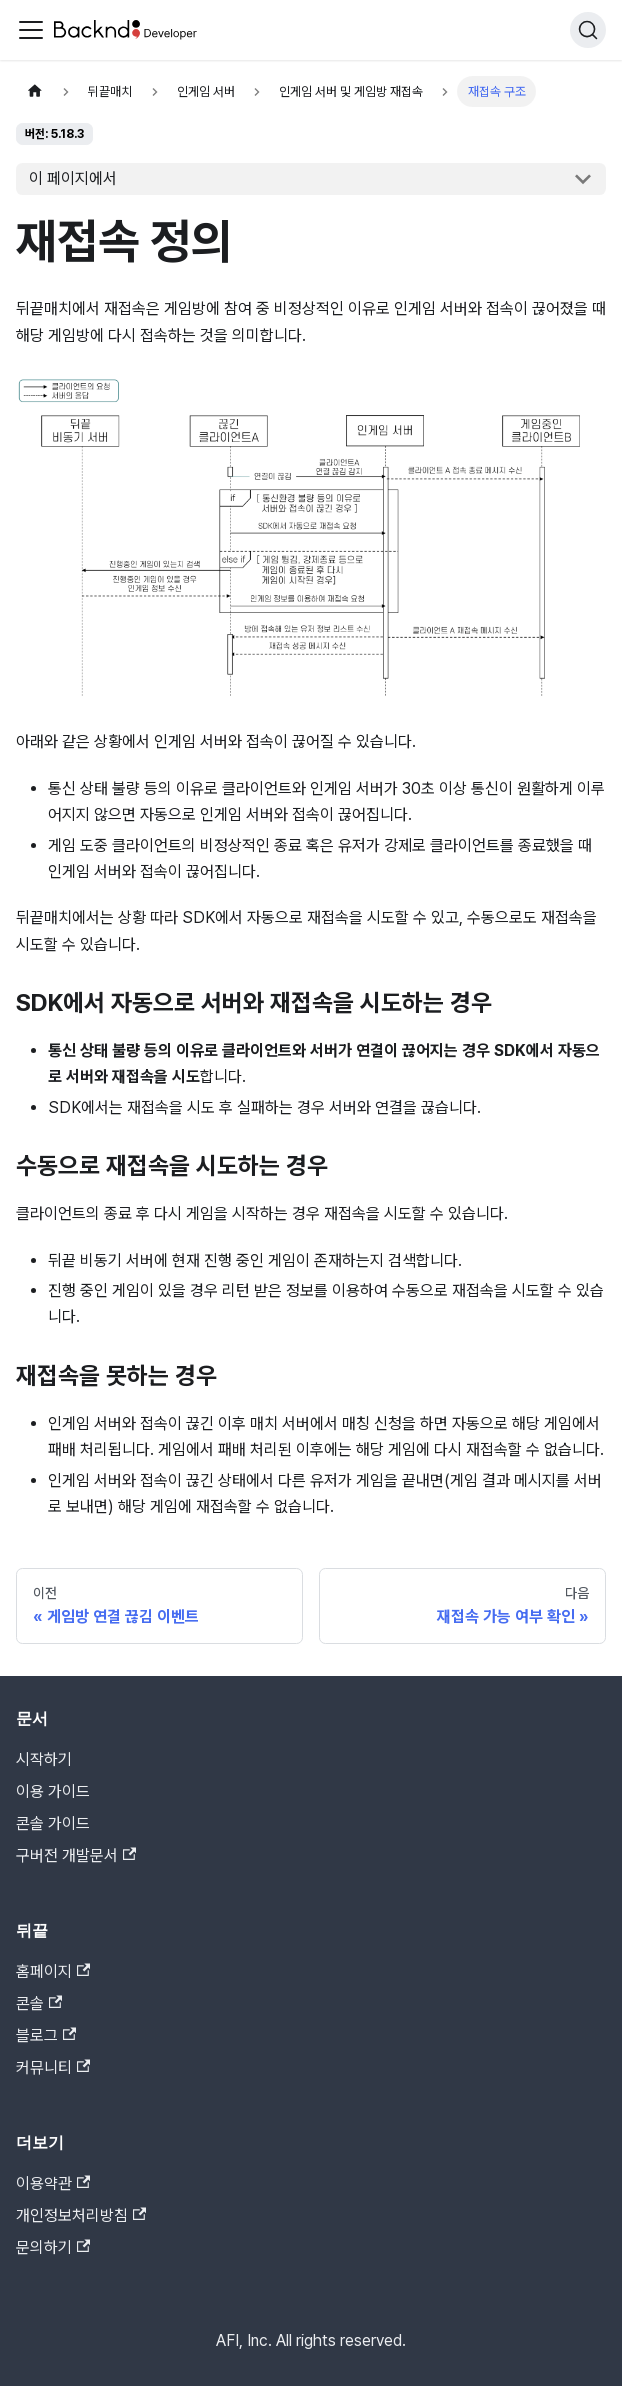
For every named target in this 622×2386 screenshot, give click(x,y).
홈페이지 (53, 1971)
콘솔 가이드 (53, 1823)
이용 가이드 (53, 1791)
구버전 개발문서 (76, 1855)
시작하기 (44, 1759)
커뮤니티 (53, 2067)
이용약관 (53, 2183)
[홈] (35, 91)
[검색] (588, 30)
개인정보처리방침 (81, 2215)
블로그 (46, 2035)
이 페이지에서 (73, 178)
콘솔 (39, 2003)
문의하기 (53, 2247)
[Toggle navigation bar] (31, 30)
